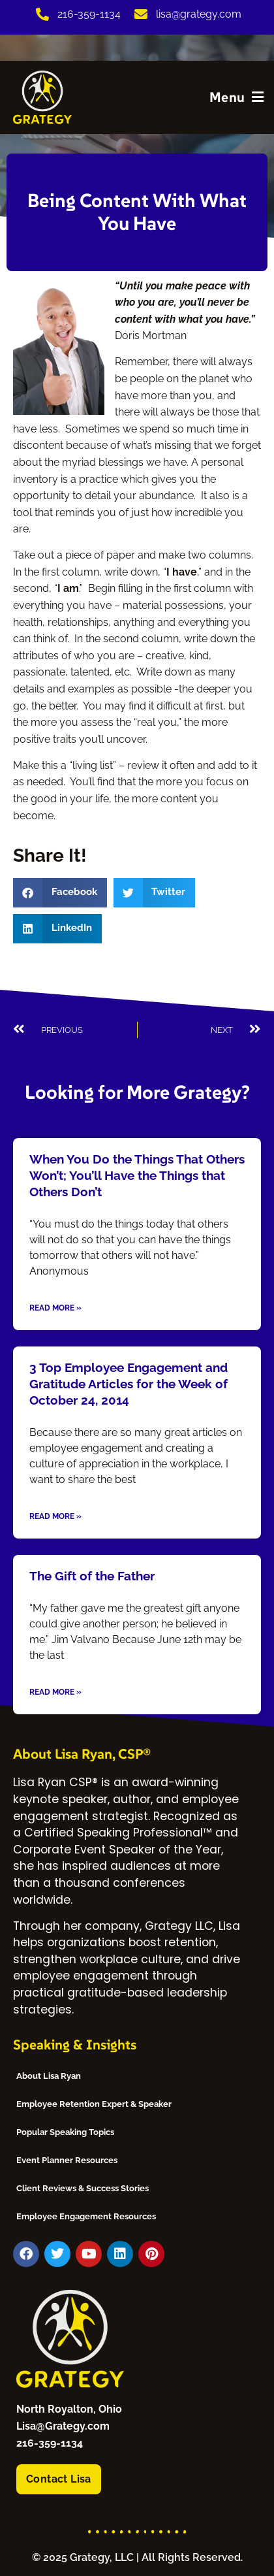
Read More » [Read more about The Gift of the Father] (55, 1692)
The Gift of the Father (92, 1576)
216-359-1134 (49, 2443)
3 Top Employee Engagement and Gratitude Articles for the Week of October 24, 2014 (128, 1384)
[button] (60, 892)
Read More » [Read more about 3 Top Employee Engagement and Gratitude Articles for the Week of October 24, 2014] (55, 1516)
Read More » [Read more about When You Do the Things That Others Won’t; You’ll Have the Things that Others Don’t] (55, 1307)
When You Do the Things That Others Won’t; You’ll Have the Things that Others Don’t (137, 1175)
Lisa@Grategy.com (63, 2426)
